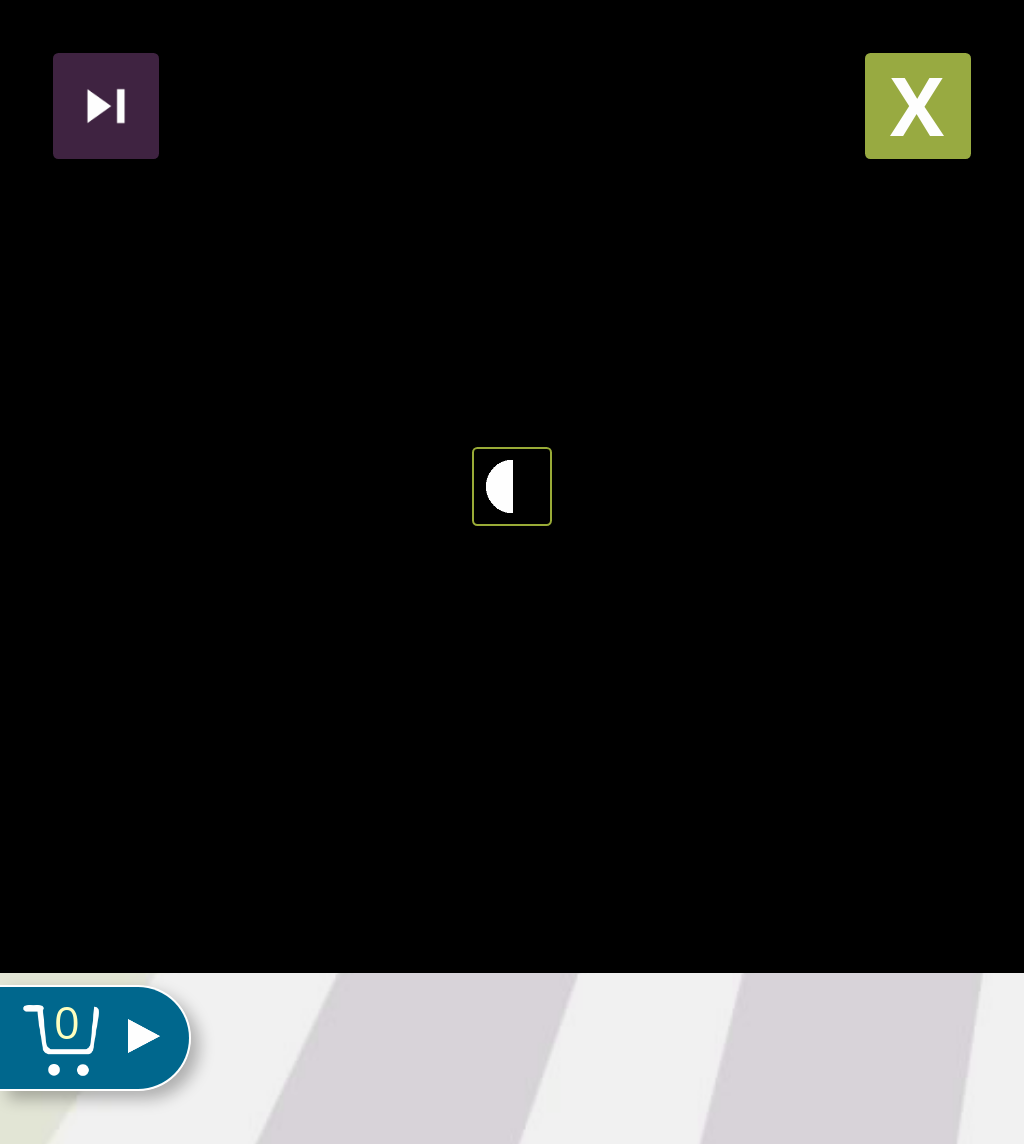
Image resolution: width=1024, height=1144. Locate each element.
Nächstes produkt (106, 106)
